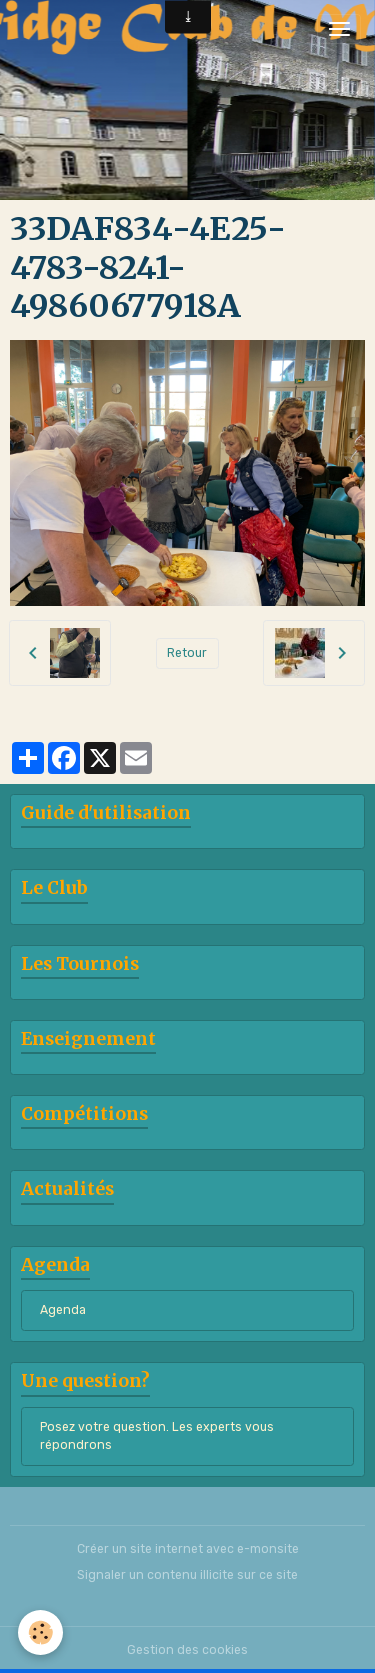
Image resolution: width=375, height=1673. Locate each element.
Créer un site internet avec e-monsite (188, 1549)
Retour (187, 653)
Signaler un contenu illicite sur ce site (187, 1575)
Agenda (63, 1310)
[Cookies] (40, 1632)
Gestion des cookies (187, 1650)
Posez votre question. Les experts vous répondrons (157, 1436)
